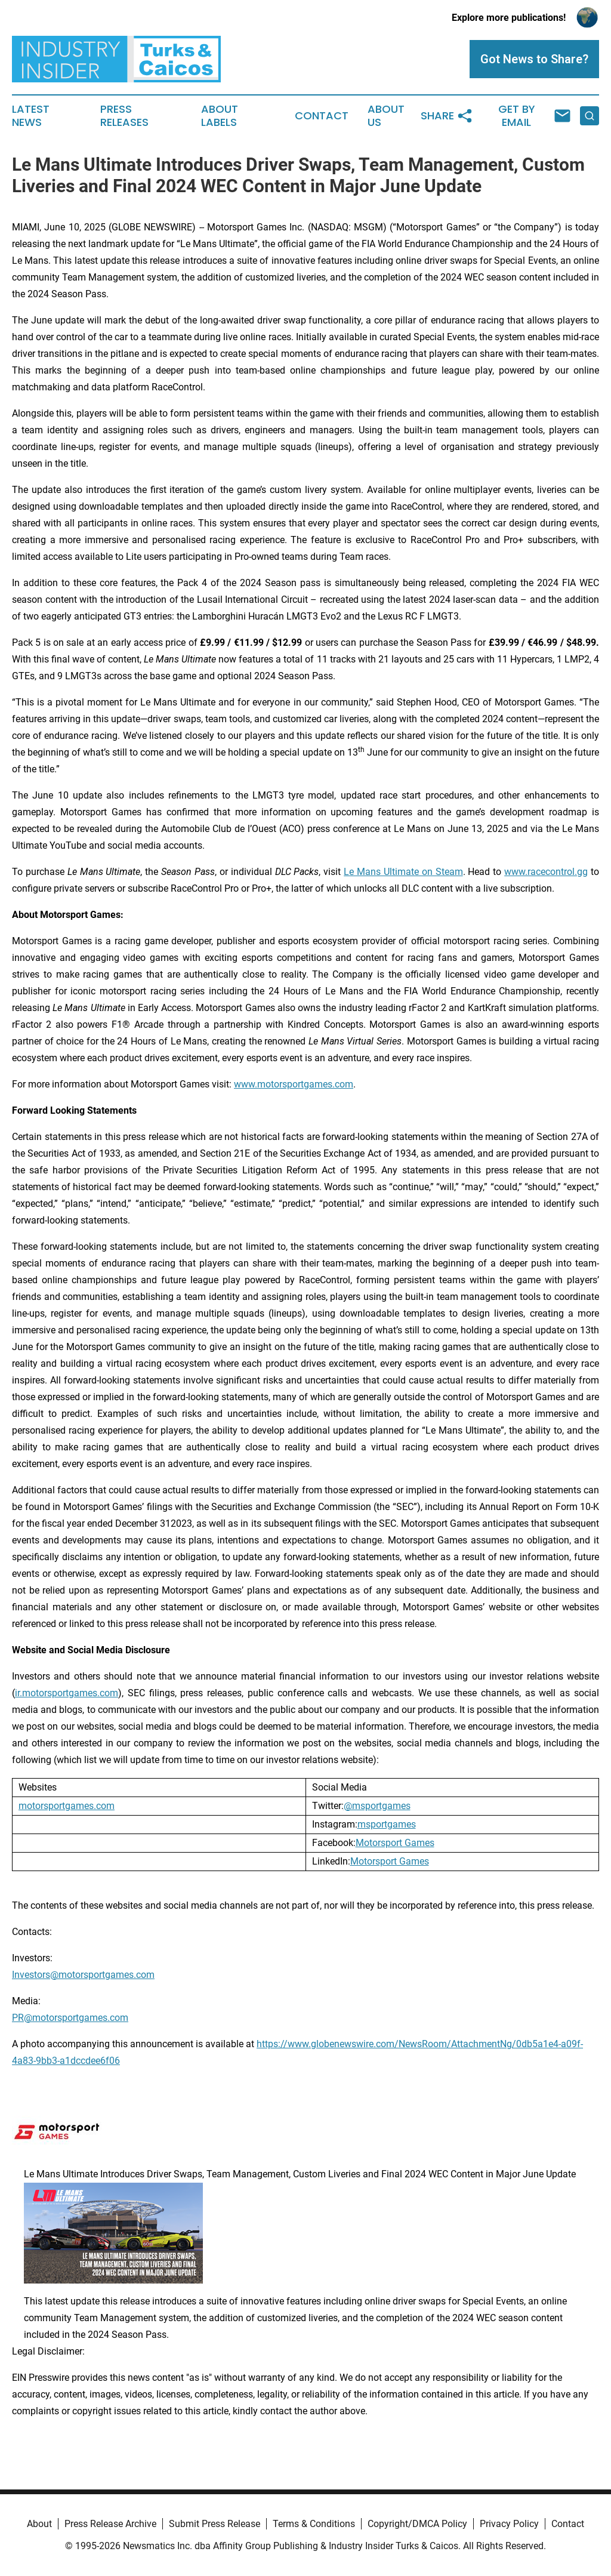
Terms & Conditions (314, 2523)
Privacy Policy (509, 2523)
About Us (386, 116)
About (39, 2523)
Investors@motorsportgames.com (83, 1974)
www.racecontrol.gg (546, 871)
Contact (321, 115)
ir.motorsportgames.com (66, 1693)
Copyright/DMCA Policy (417, 2523)
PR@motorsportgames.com (70, 2017)
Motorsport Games (395, 1842)
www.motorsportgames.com (293, 1084)
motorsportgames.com (66, 1805)
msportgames (386, 1824)
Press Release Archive (110, 2523)
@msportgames (377, 1805)
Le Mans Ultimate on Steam (403, 871)
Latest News (31, 116)
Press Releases (124, 116)
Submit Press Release (214, 2523)
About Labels (219, 116)
